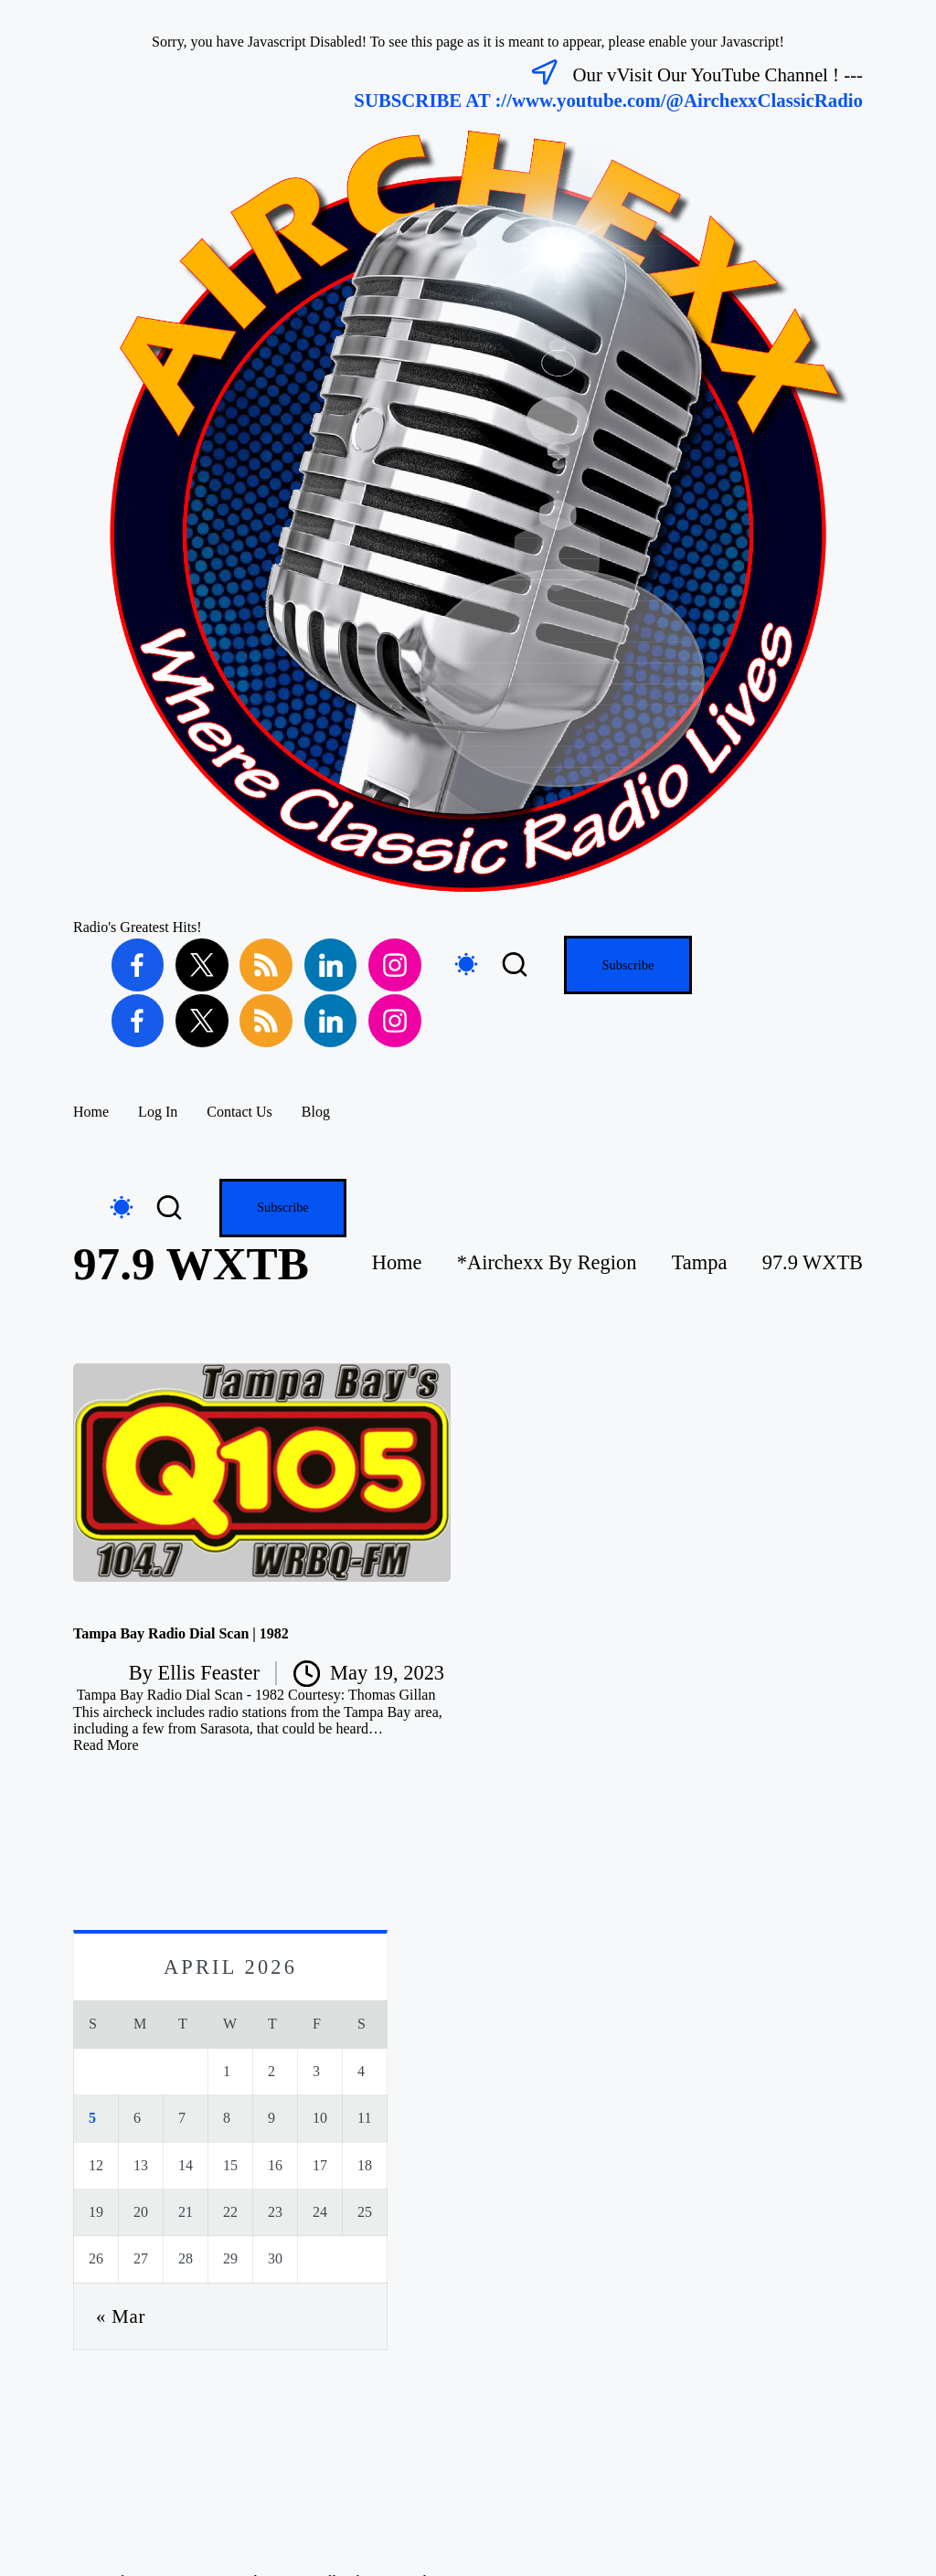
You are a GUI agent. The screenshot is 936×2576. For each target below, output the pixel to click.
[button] (628, 965)
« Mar (120, 2316)
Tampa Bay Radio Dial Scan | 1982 (181, 1633)
